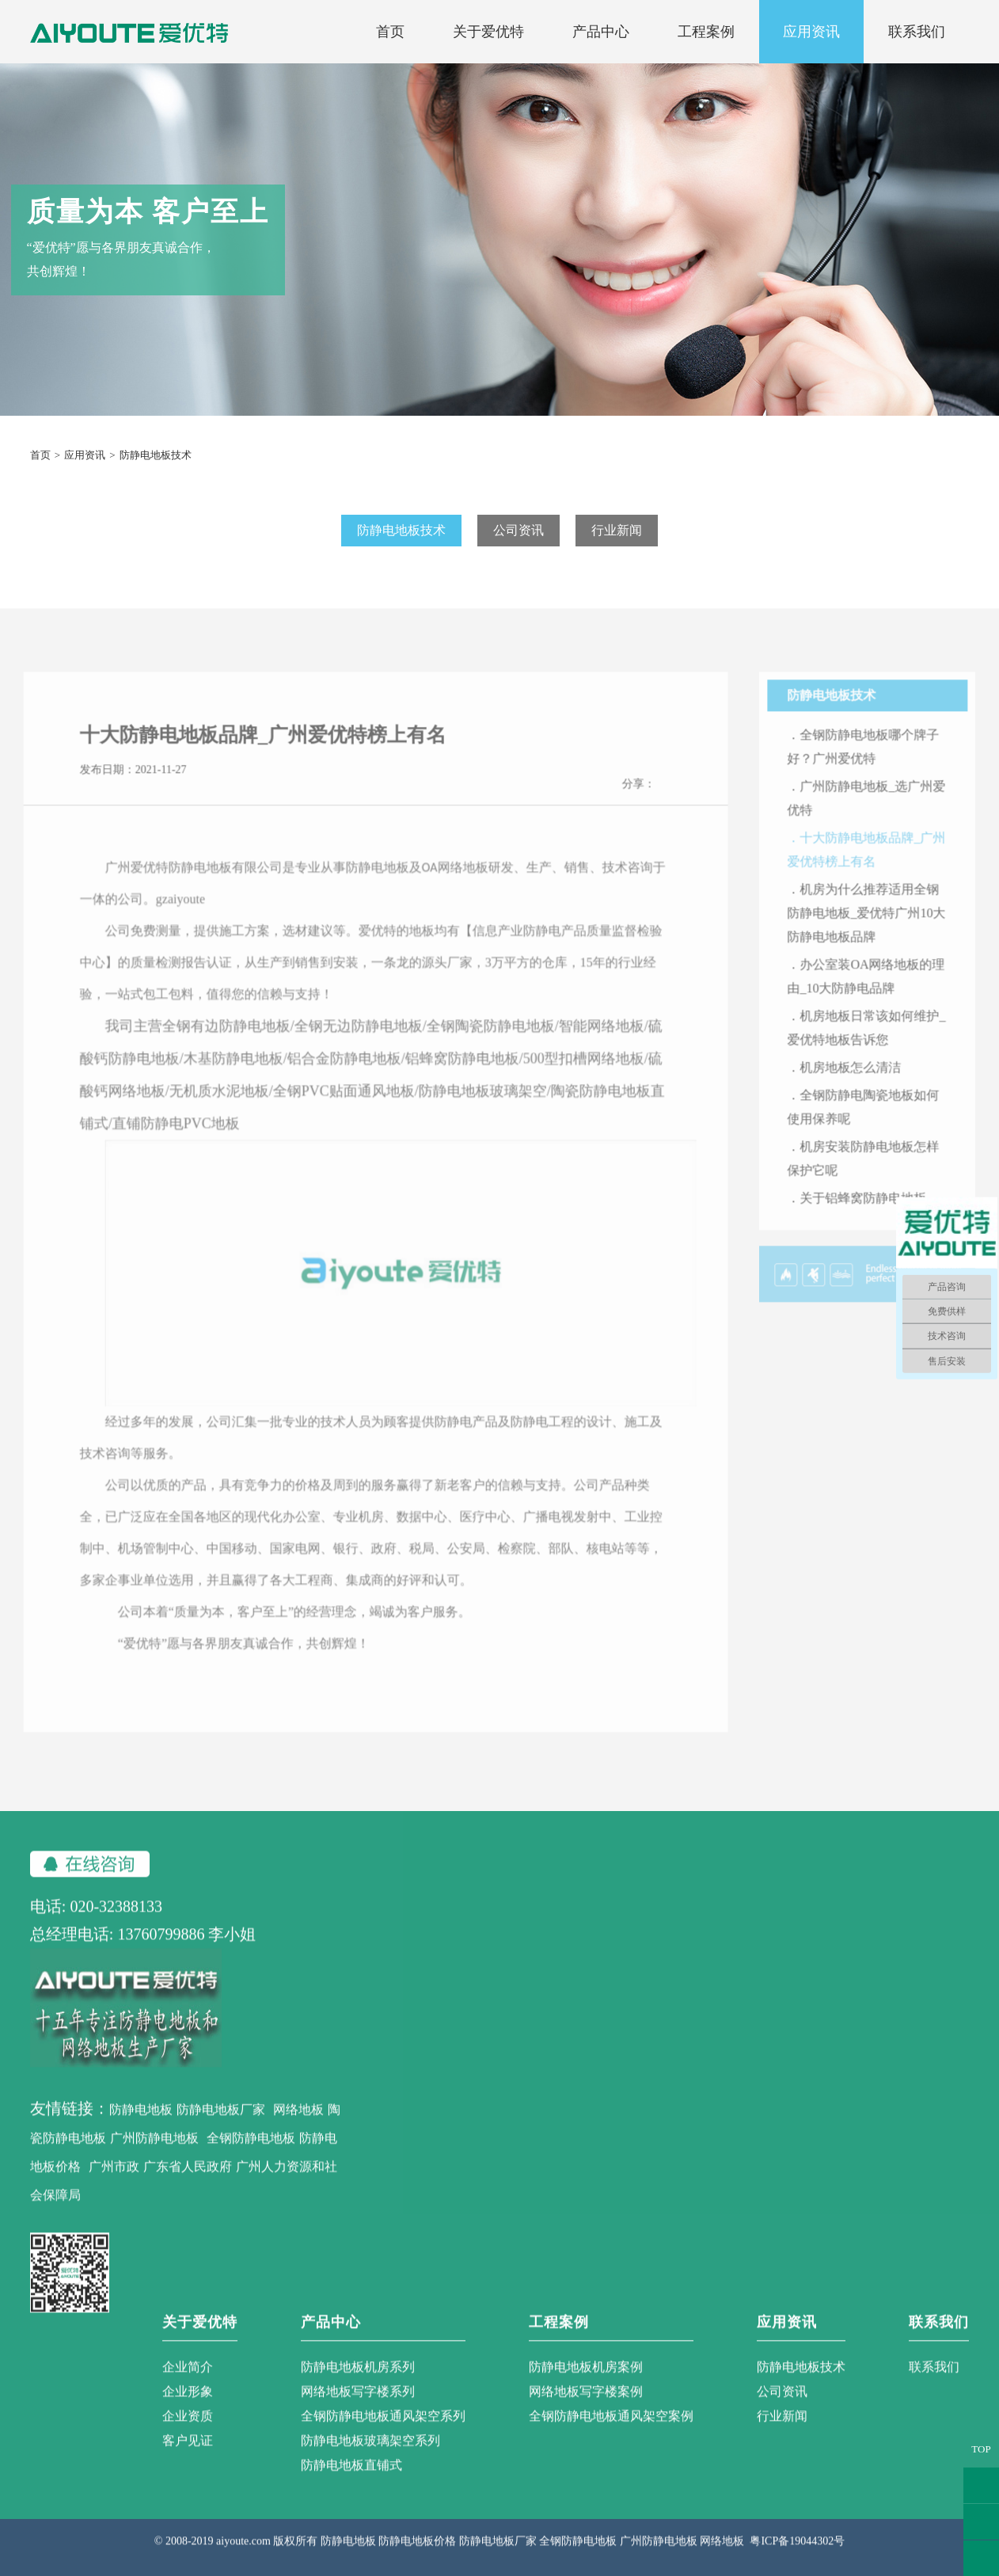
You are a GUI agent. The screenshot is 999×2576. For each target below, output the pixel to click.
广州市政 (114, 2185)
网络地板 (298, 2128)
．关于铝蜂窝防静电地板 (875, 1216)
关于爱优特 (488, 32)
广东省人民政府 (187, 2185)
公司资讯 (518, 530)
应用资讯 (811, 32)
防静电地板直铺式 (351, 2483)
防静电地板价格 (417, 2560)
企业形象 (187, 2410)
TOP (980, 2449)
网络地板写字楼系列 (358, 2410)
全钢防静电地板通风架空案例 (611, 2434)
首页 (390, 32)
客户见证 (187, 2459)
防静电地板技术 (401, 530)
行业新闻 (616, 530)
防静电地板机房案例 (586, 2385)
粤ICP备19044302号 (797, 2560)
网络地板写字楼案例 (586, 2410)
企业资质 (187, 2434)
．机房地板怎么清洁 (863, 1085)
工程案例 (706, 32)
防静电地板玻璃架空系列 (370, 2459)
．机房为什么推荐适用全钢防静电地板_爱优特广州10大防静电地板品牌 (885, 930)
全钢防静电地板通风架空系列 (383, 2434)
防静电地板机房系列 (358, 2385)
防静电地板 (141, 2128)
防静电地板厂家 (221, 2128)
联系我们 (916, 32)
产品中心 (600, 32)
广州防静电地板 (154, 2156)
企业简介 (187, 2385)
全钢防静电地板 (251, 2156)
